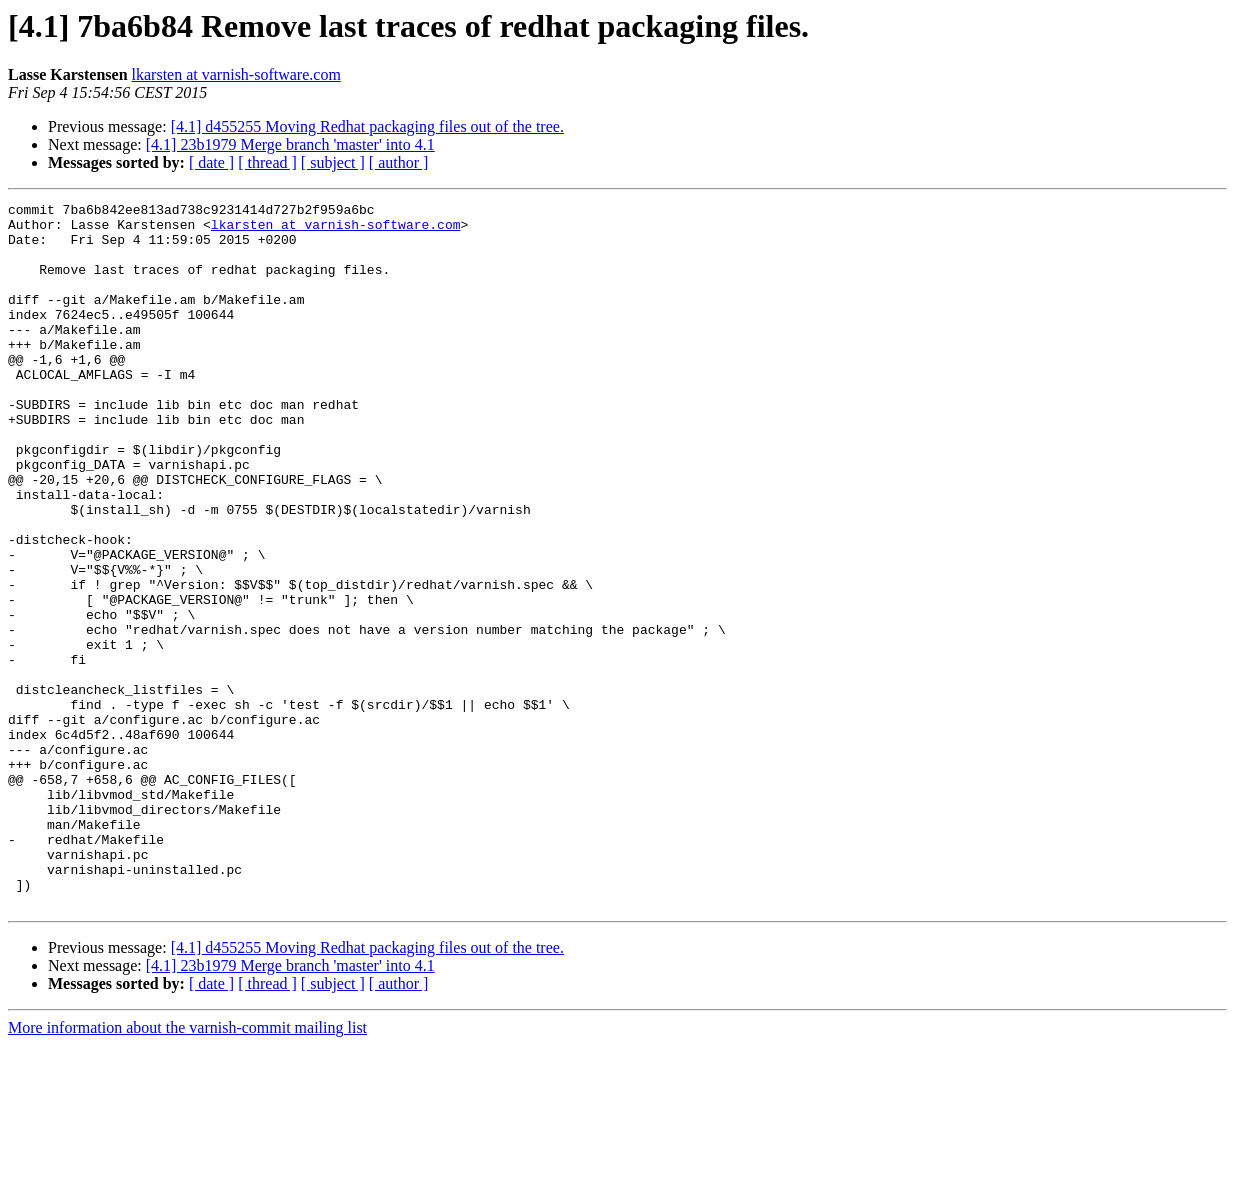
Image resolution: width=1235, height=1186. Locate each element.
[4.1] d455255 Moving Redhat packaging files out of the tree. (367, 126)
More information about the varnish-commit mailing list (187, 1168)
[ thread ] (267, 162)
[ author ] (399, 162)
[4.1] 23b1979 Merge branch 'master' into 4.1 (290, 144)
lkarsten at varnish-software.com (236, 74)
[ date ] (211, 162)
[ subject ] (333, 162)
